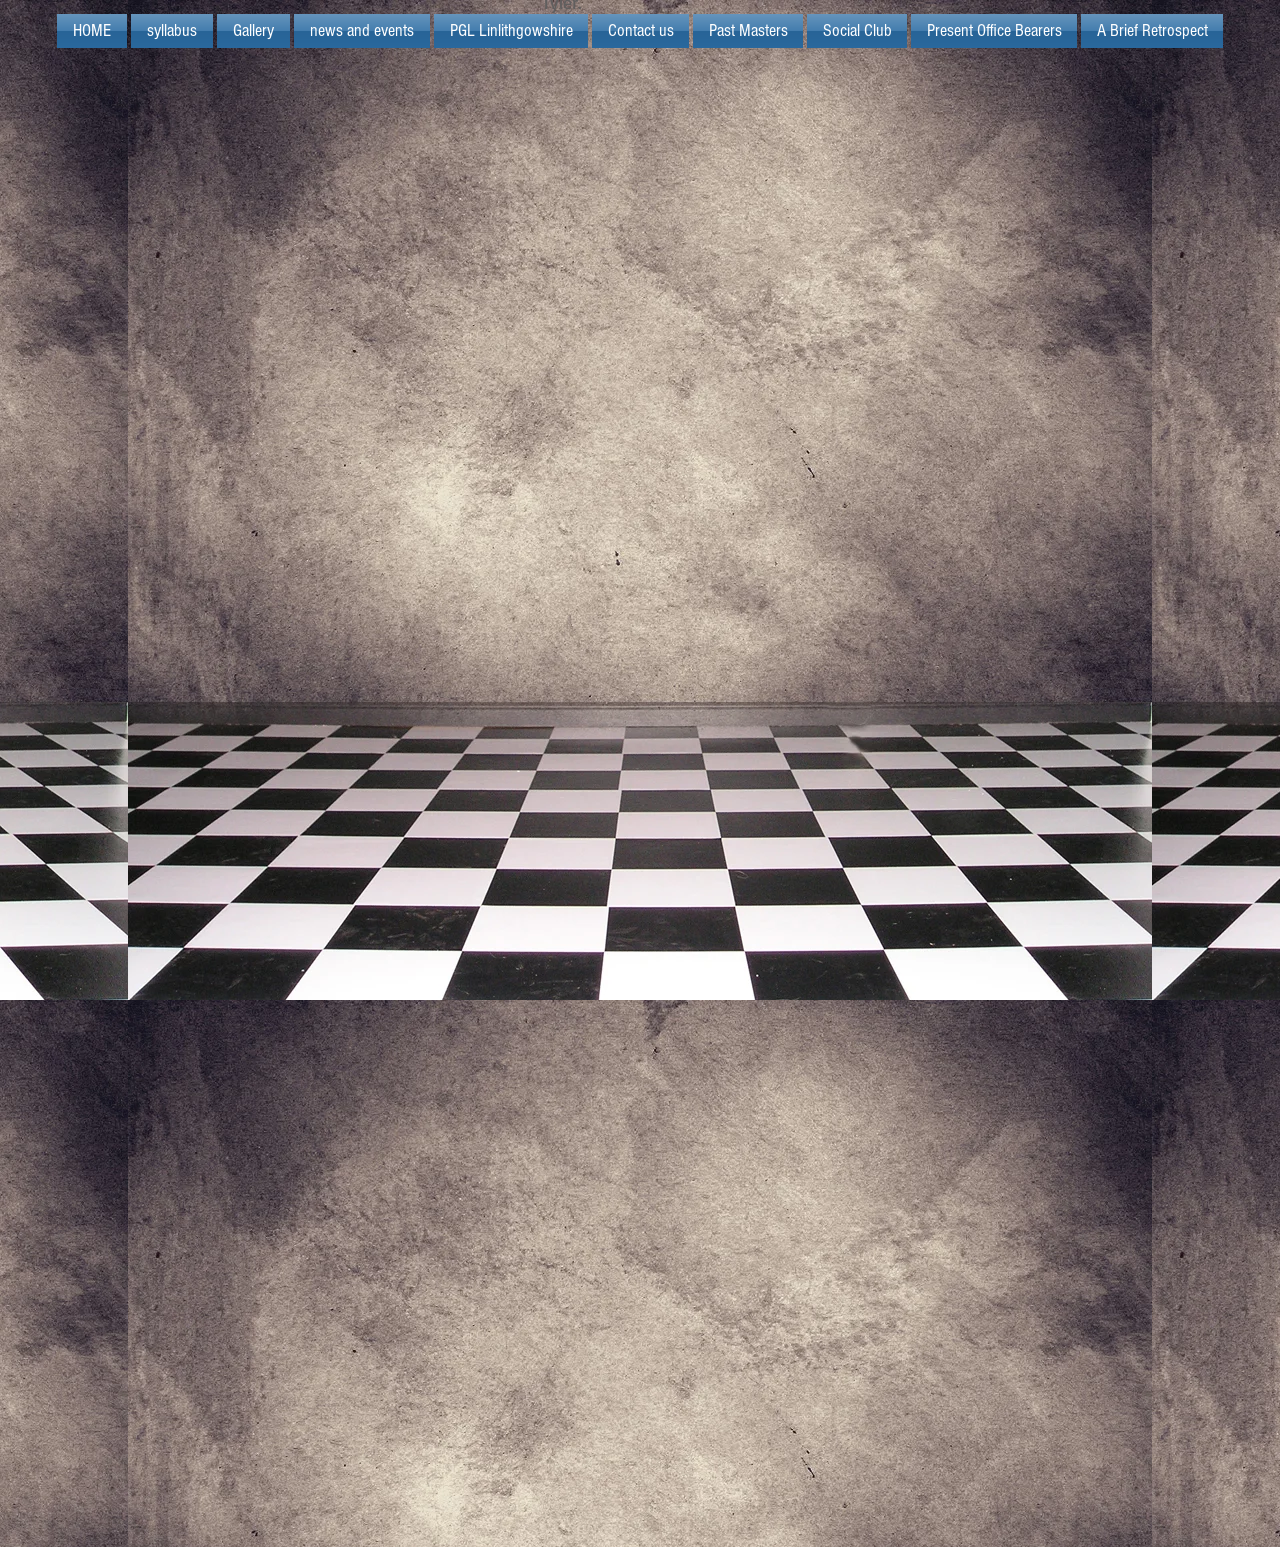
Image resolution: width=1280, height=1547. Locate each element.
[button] (511, 31)
